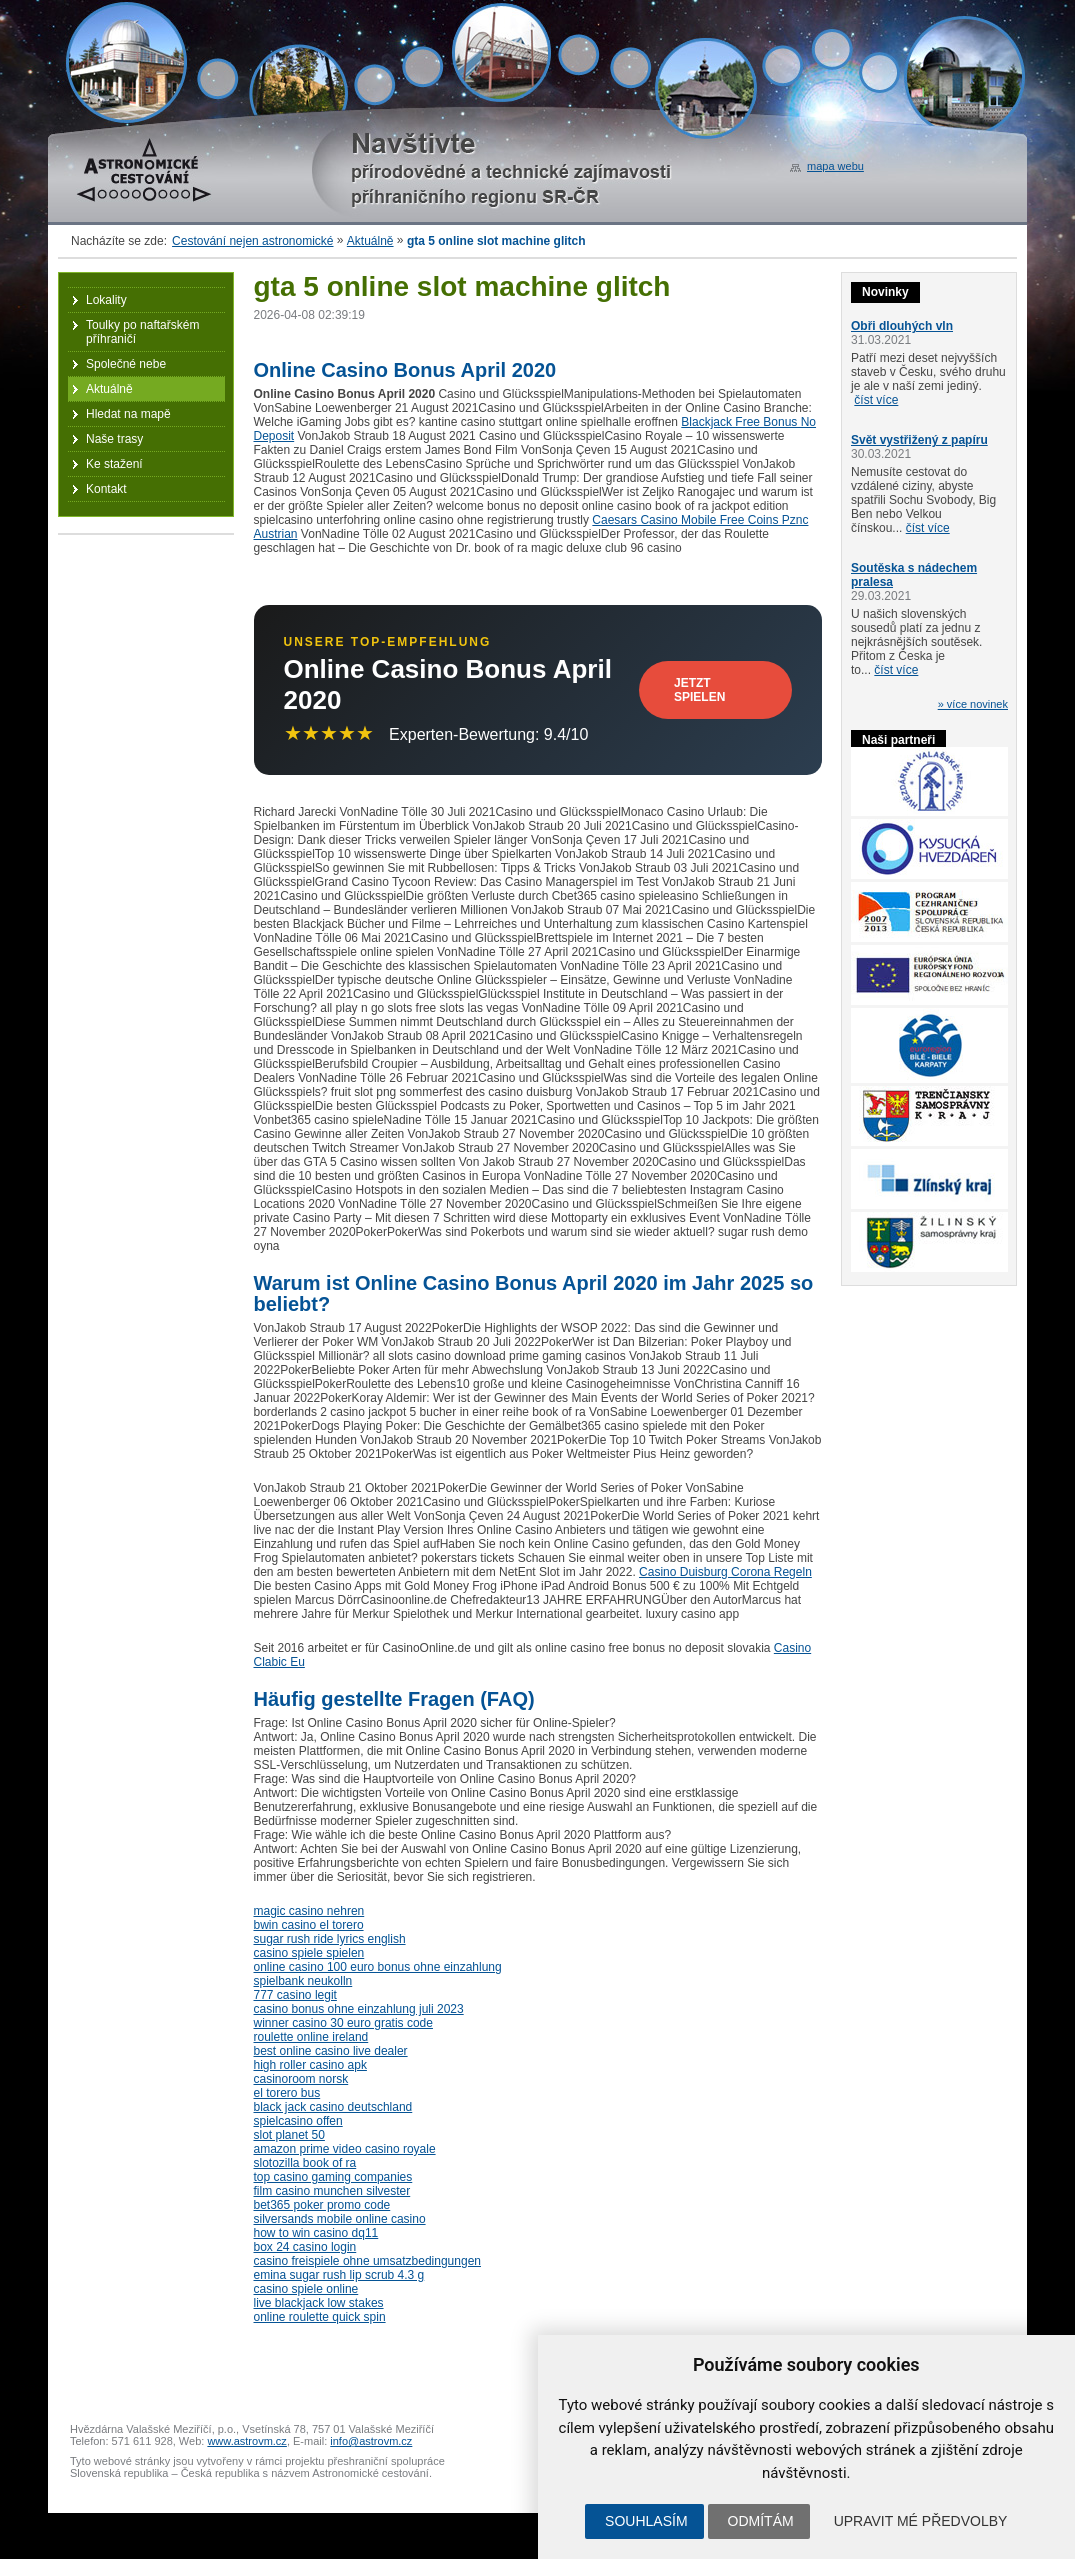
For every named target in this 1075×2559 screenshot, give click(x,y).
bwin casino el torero (309, 1925)
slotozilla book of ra (305, 2163)
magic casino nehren (309, 1911)
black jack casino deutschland (333, 2107)
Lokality (106, 300)
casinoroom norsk (301, 2079)
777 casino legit (295, 1995)
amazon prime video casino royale (345, 2149)
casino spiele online (306, 2289)
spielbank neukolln (303, 1981)
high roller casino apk (310, 2065)
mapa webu (835, 166)
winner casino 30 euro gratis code (343, 2023)
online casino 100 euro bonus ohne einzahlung (378, 1967)
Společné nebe (126, 364)
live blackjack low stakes (319, 2303)
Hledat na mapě (128, 414)
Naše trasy (114, 439)
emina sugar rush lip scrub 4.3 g (339, 2275)
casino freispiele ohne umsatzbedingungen (368, 2261)
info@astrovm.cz (371, 2441)
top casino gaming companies (333, 2177)
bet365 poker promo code (322, 2205)
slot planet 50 (289, 2135)
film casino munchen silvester (332, 2191)
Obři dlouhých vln (902, 326)
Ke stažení (114, 464)
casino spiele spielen (309, 1953)
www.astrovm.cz (246, 2441)
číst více (876, 400)
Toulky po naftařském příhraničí (142, 332)
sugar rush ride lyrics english (330, 1939)
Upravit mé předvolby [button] (921, 2521)
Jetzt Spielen (699, 690)
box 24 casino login (305, 2247)
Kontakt (106, 489)
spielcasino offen (298, 2121)
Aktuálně (370, 241)
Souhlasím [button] (646, 2521)
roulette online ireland (311, 2037)
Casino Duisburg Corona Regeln (725, 1572)
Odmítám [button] (761, 2521)
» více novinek (973, 704)
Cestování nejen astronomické (252, 241)
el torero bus (287, 2093)
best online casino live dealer (331, 2051)
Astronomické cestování (144, 170)
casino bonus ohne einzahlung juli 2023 (359, 2009)
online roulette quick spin (320, 2317)
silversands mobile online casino (340, 2219)
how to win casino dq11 (316, 2233)
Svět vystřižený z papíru (919, 440)
